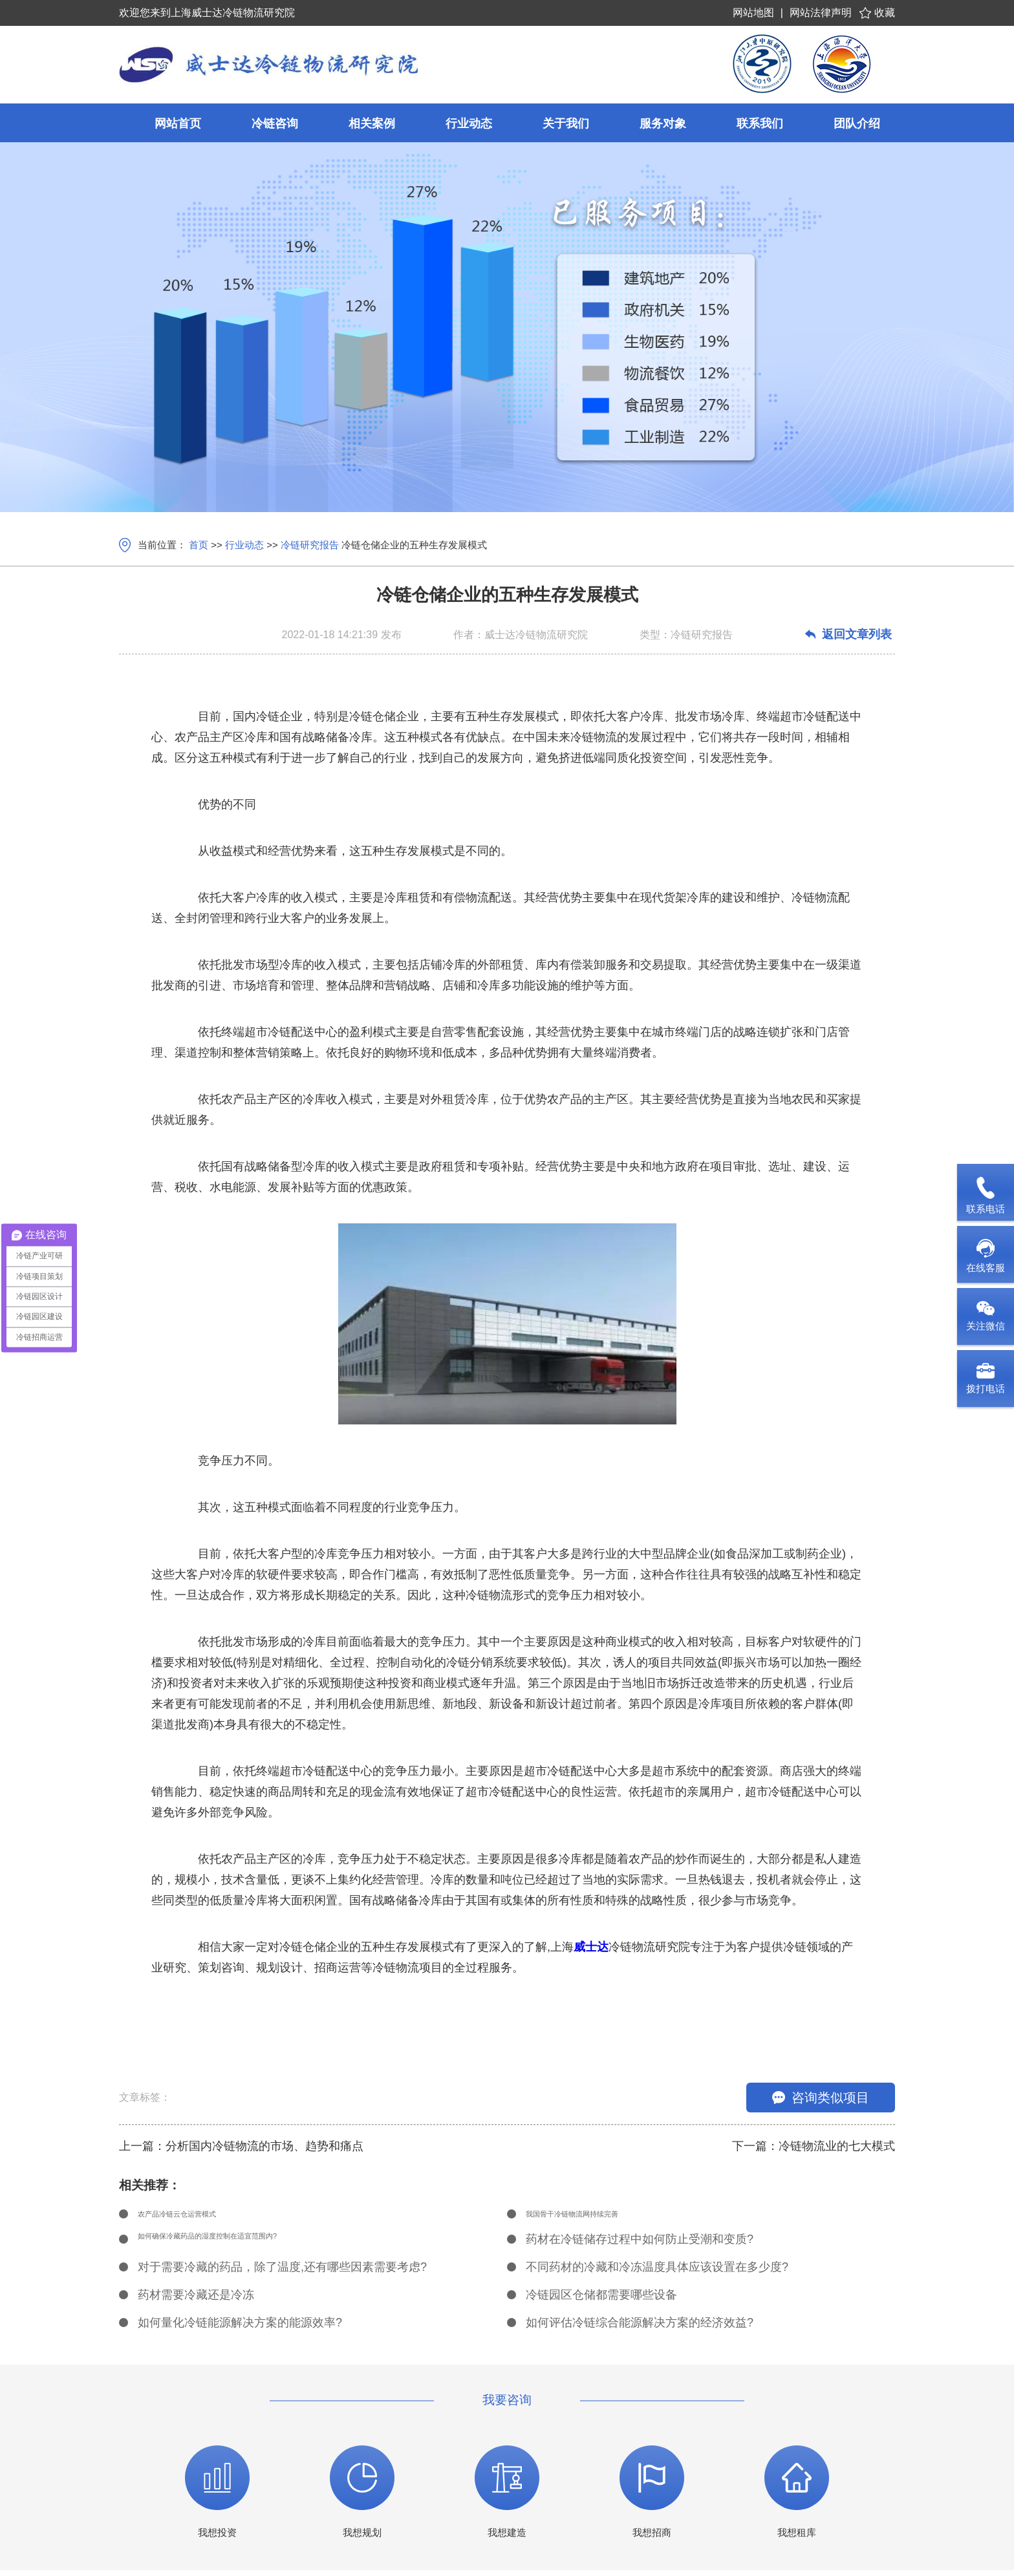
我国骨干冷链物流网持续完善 (601, 2217)
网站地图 (753, 12)
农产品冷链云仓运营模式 (202, 2217)
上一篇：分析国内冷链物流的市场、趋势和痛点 (241, 2146)
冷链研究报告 (310, 544)
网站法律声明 (821, 12)
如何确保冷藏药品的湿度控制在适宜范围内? (251, 2244)
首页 (198, 544)
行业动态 (244, 544)
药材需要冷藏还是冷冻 (196, 2300)
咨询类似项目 (820, 2097)
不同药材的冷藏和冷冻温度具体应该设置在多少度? (657, 2272)
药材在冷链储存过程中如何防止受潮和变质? (639, 2244)
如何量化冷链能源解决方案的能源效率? (240, 2328)
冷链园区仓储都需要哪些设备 (601, 2300)
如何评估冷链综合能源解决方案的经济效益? (639, 2328)
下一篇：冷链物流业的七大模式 (813, 2146)
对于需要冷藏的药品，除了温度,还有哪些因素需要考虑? (282, 2272)
